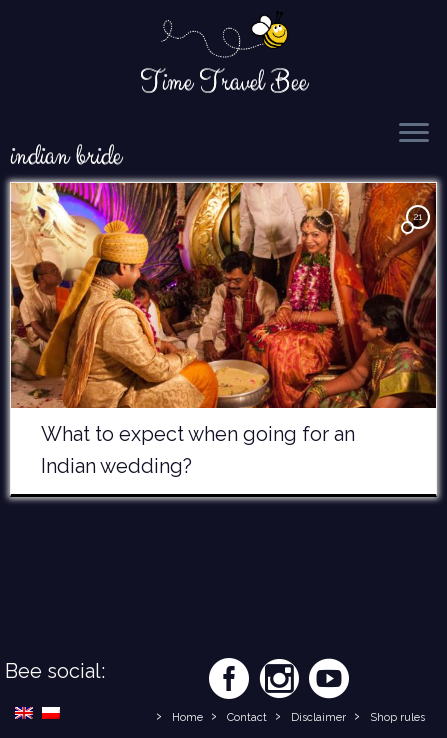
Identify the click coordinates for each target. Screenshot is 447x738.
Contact (247, 717)
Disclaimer (318, 717)
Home (187, 717)
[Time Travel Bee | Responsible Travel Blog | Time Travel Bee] (223, 36)
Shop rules (397, 717)
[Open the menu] (414, 134)
